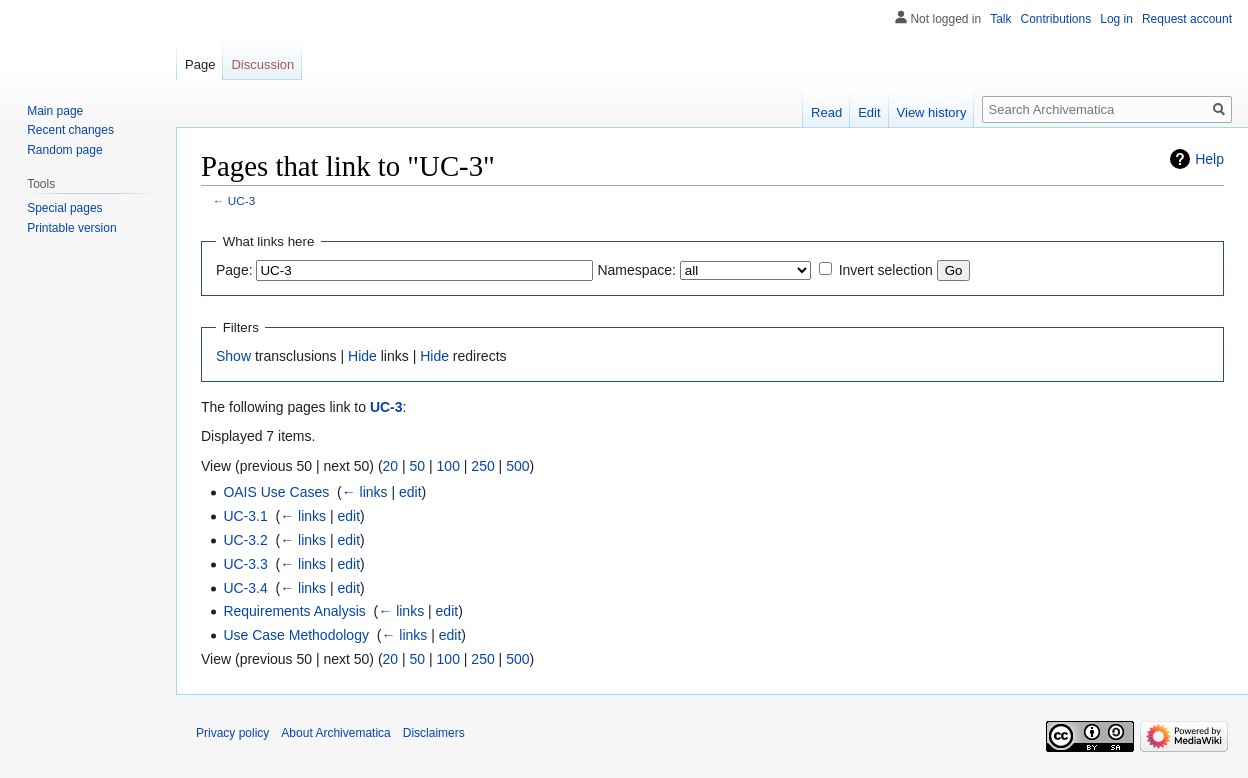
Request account (1187, 19)
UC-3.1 (245, 516)
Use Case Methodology (296, 635)
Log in (1116, 19)
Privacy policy (232, 733)
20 (391, 466)
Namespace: (636, 270)
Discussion (262, 64)
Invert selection (886, 270)
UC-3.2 (245, 540)
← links (365, 492)
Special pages (64, 208)
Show (233, 356)
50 (418, 466)
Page (200, 64)
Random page (64, 150)
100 (448, 466)
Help (1209, 159)
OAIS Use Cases (276, 492)
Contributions (1056, 19)
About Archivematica (335, 733)
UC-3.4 (245, 588)
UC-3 (241, 200)
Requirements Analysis (294, 611)
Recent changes (70, 130)
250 (482, 466)
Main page (55, 111)
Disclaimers (434, 733)
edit (410, 492)
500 (517, 466)
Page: (234, 270)
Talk (1000, 19)
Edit (869, 112)
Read (826, 112)
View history (932, 112)
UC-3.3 (245, 564)
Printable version (71, 228)
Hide (362, 356)
